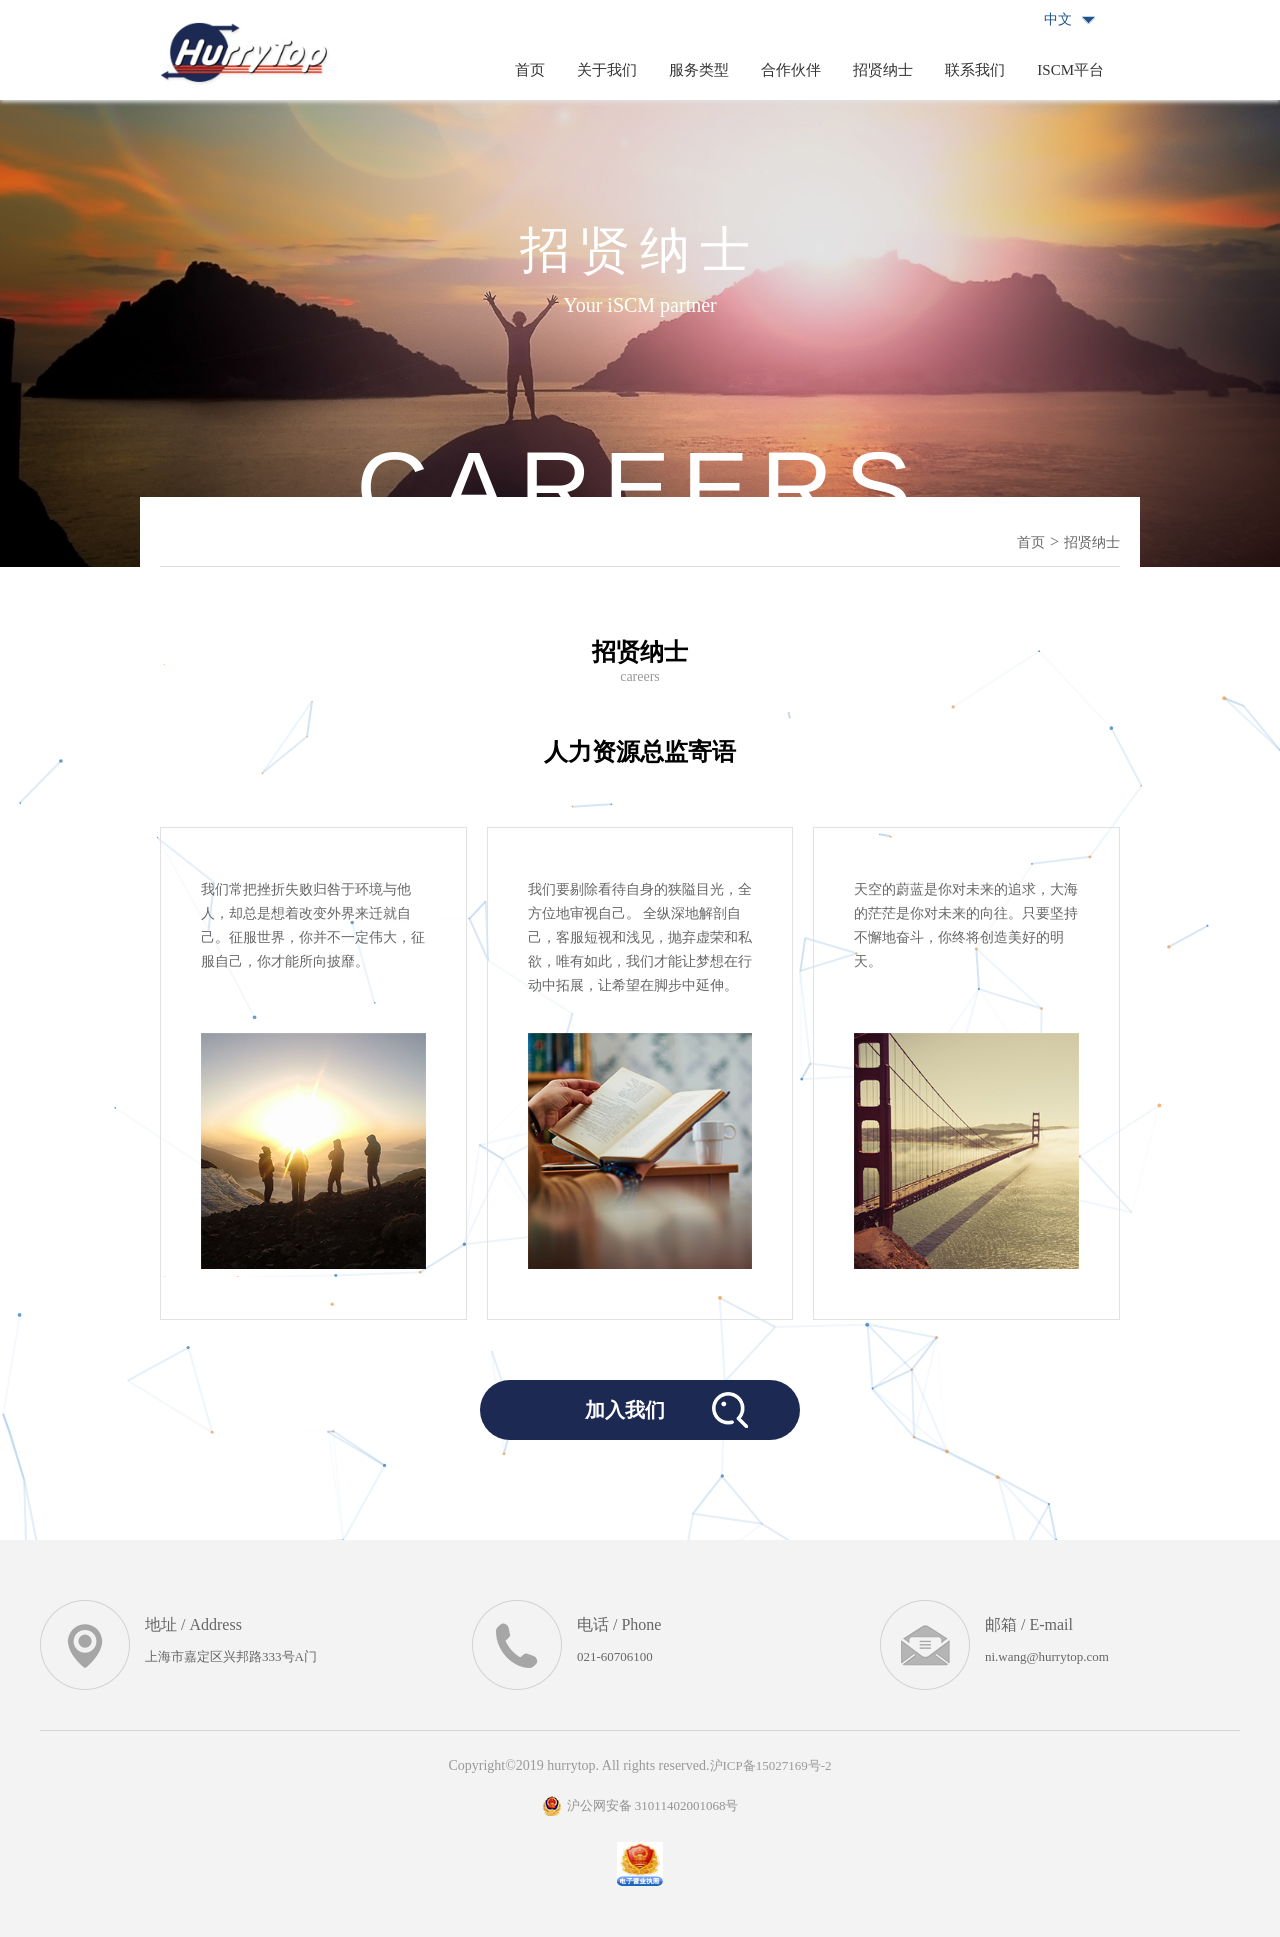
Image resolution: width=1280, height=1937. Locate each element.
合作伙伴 (791, 70)
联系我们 (975, 70)
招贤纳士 (883, 70)
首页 (530, 70)
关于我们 (607, 70)
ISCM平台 (1070, 70)
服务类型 (699, 70)
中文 (1058, 19)
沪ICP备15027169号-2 (771, 1765)
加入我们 (625, 1410)
